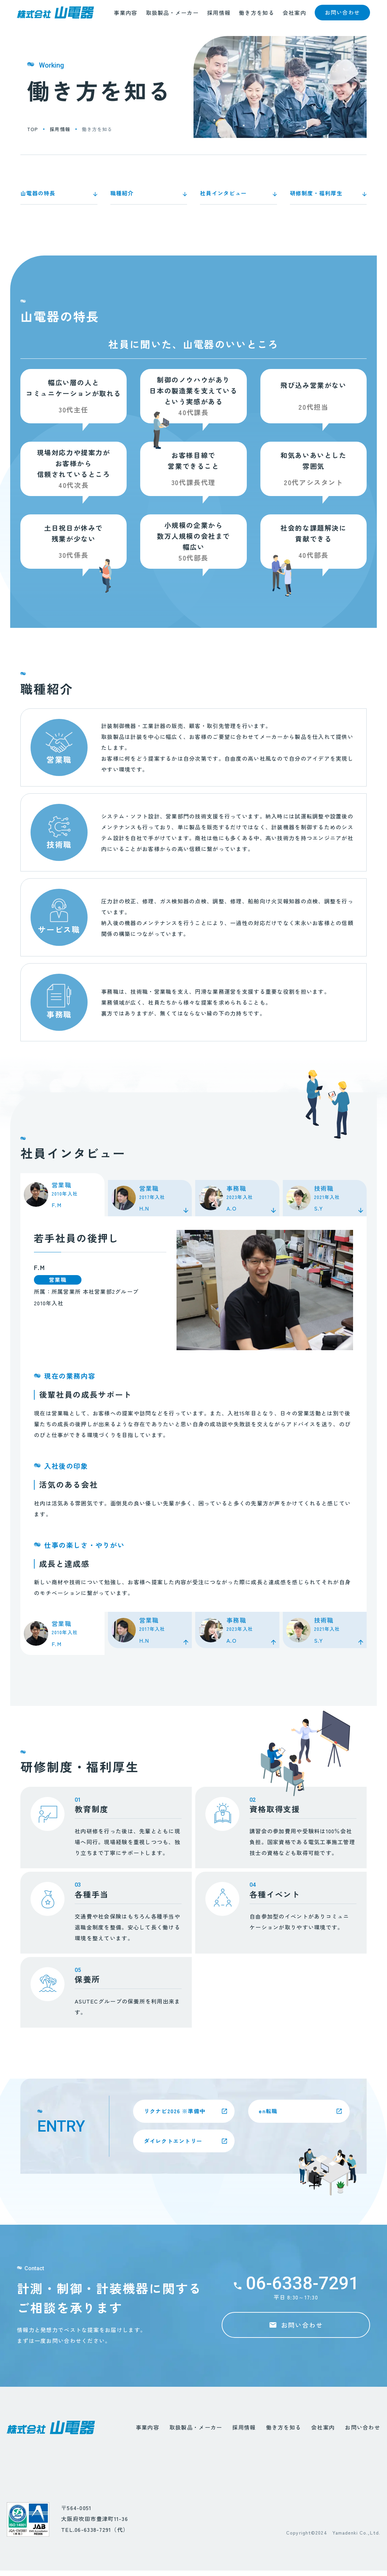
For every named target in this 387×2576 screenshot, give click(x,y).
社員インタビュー (223, 193)
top (32, 129)
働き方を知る (256, 18)
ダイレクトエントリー (176, 2140)
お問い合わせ (362, 2427)
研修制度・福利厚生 (316, 193)
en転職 (271, 2111)
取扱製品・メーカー (172, 18)
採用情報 (219, 18)
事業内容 (125, 18)
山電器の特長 (38, 193)
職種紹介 (122, 193)
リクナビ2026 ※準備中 (177, 2111)
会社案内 (294, 18)
